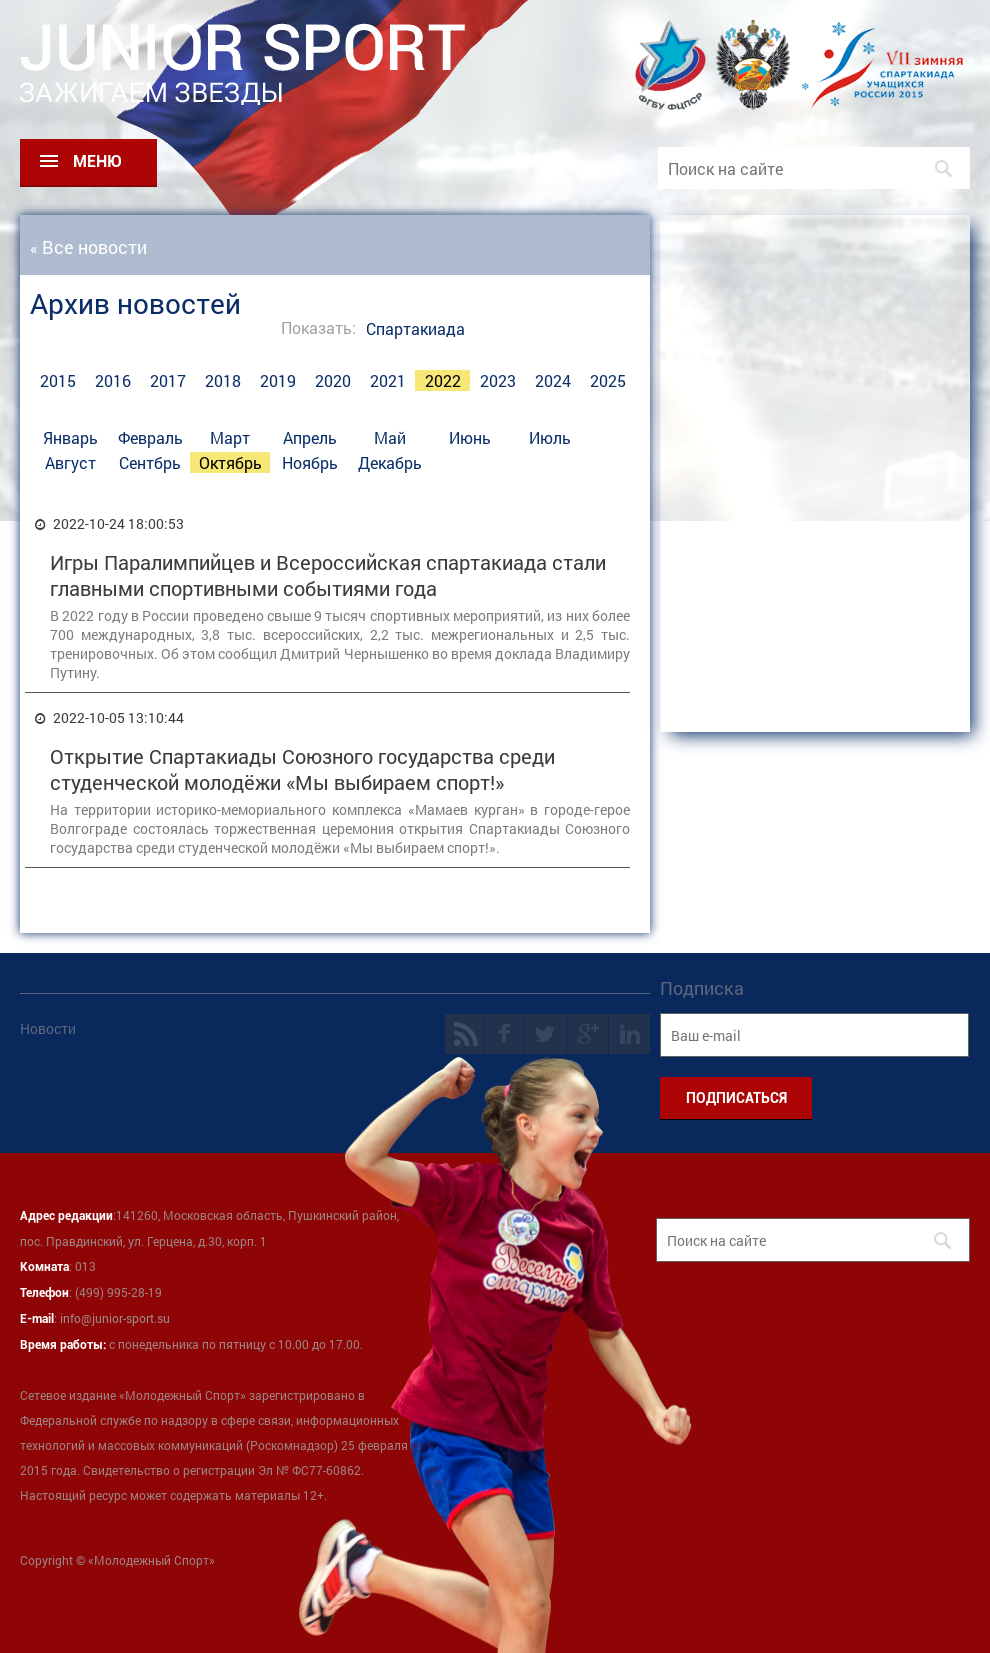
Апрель (310, 437)
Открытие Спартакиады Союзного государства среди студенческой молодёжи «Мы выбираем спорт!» (302, 769)
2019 (278, 380)
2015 (58, 380)
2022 (443, 380)
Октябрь (230, 462)
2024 (553, 380)
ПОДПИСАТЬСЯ (736, 1098)
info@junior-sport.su (115, 1318)
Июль (550, 437)
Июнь (470, 437)
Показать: (318, 327)
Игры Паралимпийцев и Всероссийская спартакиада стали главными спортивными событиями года (328, 575)
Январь (70, 437)
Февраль (150, 437)
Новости (48, 1028)
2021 (388, 380)
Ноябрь (310, 462)
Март (230, 437)
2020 (333, 380)
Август (70, 462)
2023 (498, 380)
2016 (113, 380)
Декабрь (390, 462)
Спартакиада (415, 328)
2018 (223, 380)
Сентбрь (150, 462)
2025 (608, 380)
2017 (168, 380)
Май (390, 437)
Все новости (94, 247)
